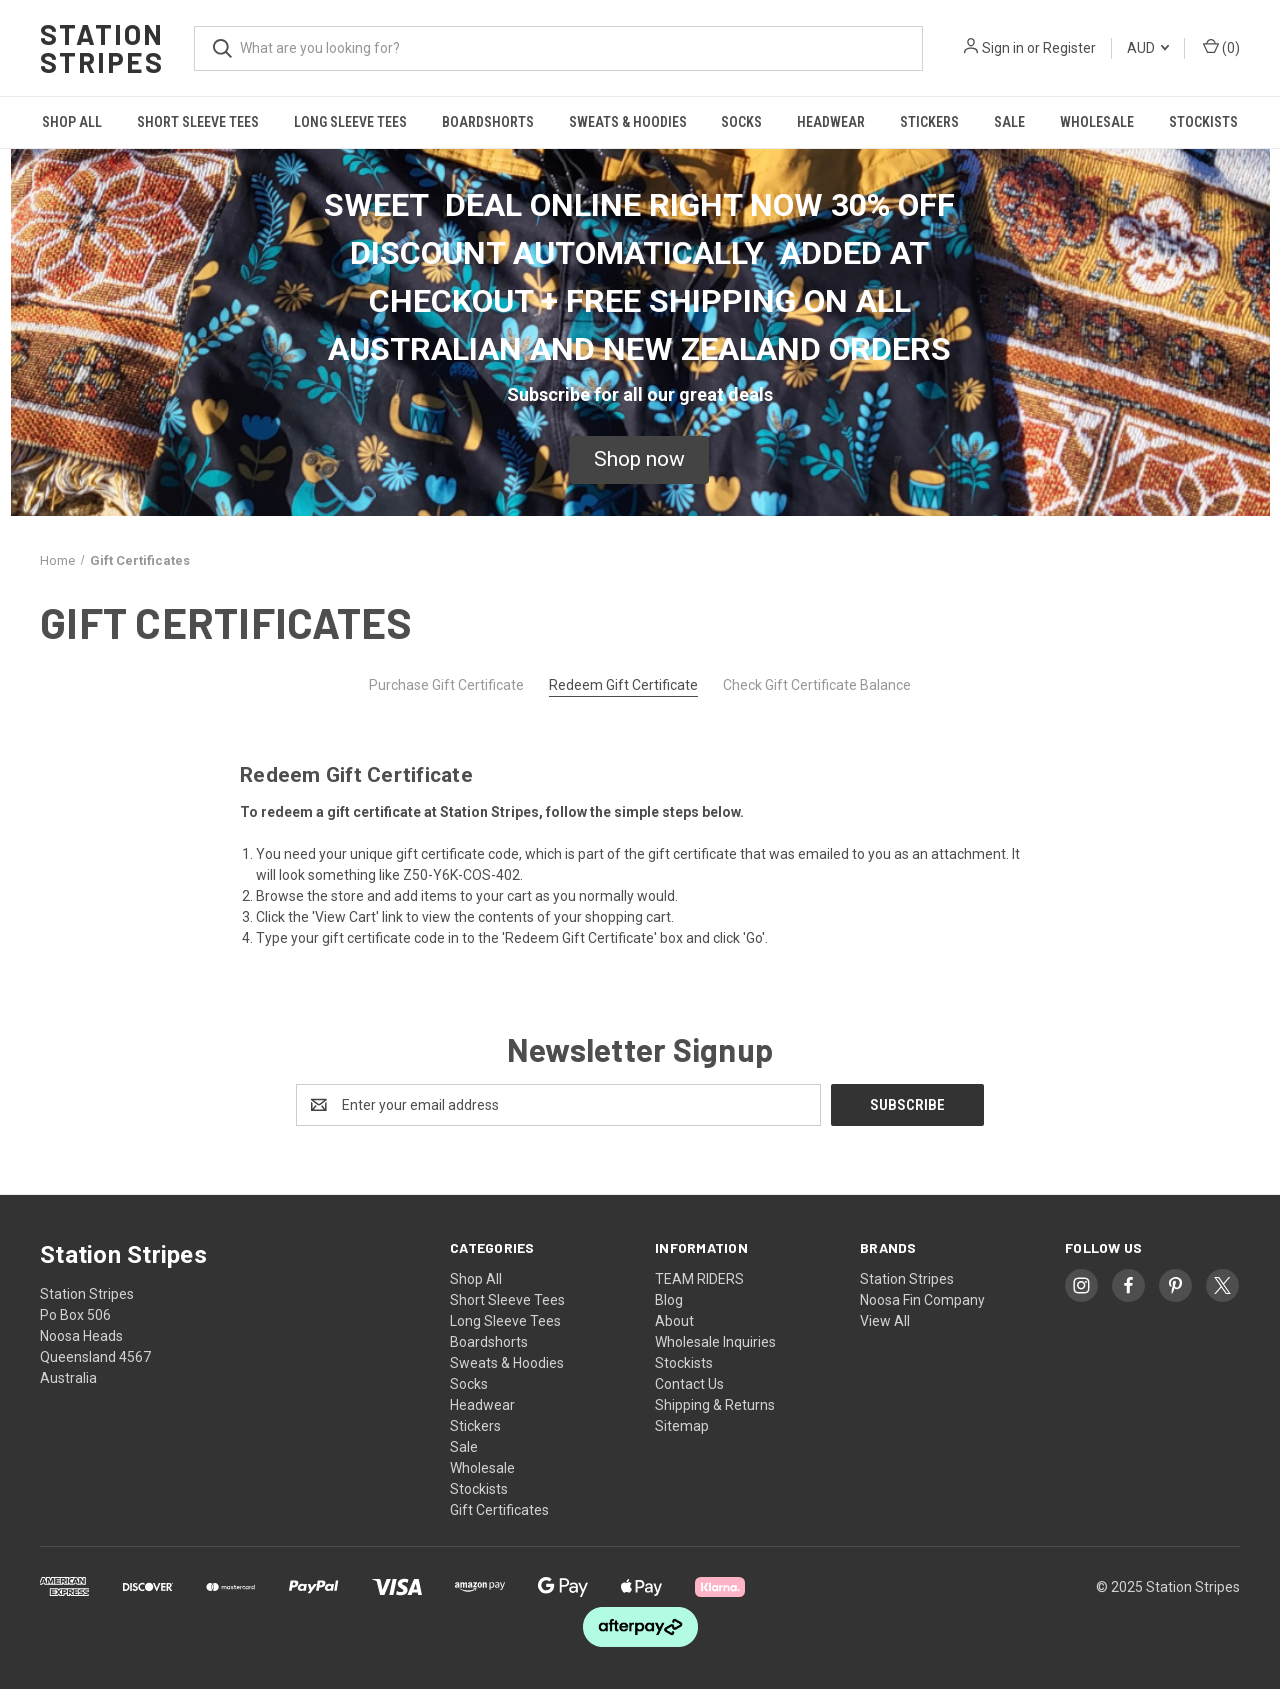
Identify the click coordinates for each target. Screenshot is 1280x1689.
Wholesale (1097, 122)
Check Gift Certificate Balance (817, 685)
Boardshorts (488, 122)
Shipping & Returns (715, 1405)
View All (885, 1321)
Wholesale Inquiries (715, 1342)
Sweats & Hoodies (628, 122)
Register (1069, 48)
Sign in (1003, 48)
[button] (639, 460)
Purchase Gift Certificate (446, 685)
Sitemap (682, 1426)
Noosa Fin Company (922, 1300)
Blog (669, 1300)
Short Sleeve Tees (198, 122)
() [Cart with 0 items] (1221, 47)
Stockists (1203, 122)
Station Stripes (907, 1279)
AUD (1148, 48)
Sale (1009, 122)
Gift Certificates (499, 1510)
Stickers (929, 122)
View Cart (345, 917)
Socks (741, 122)
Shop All (72, 122)
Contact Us (689, 1384)
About (674, 1321)
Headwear (831, 122)
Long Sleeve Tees (350, 122)
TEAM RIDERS (699, 1279)
